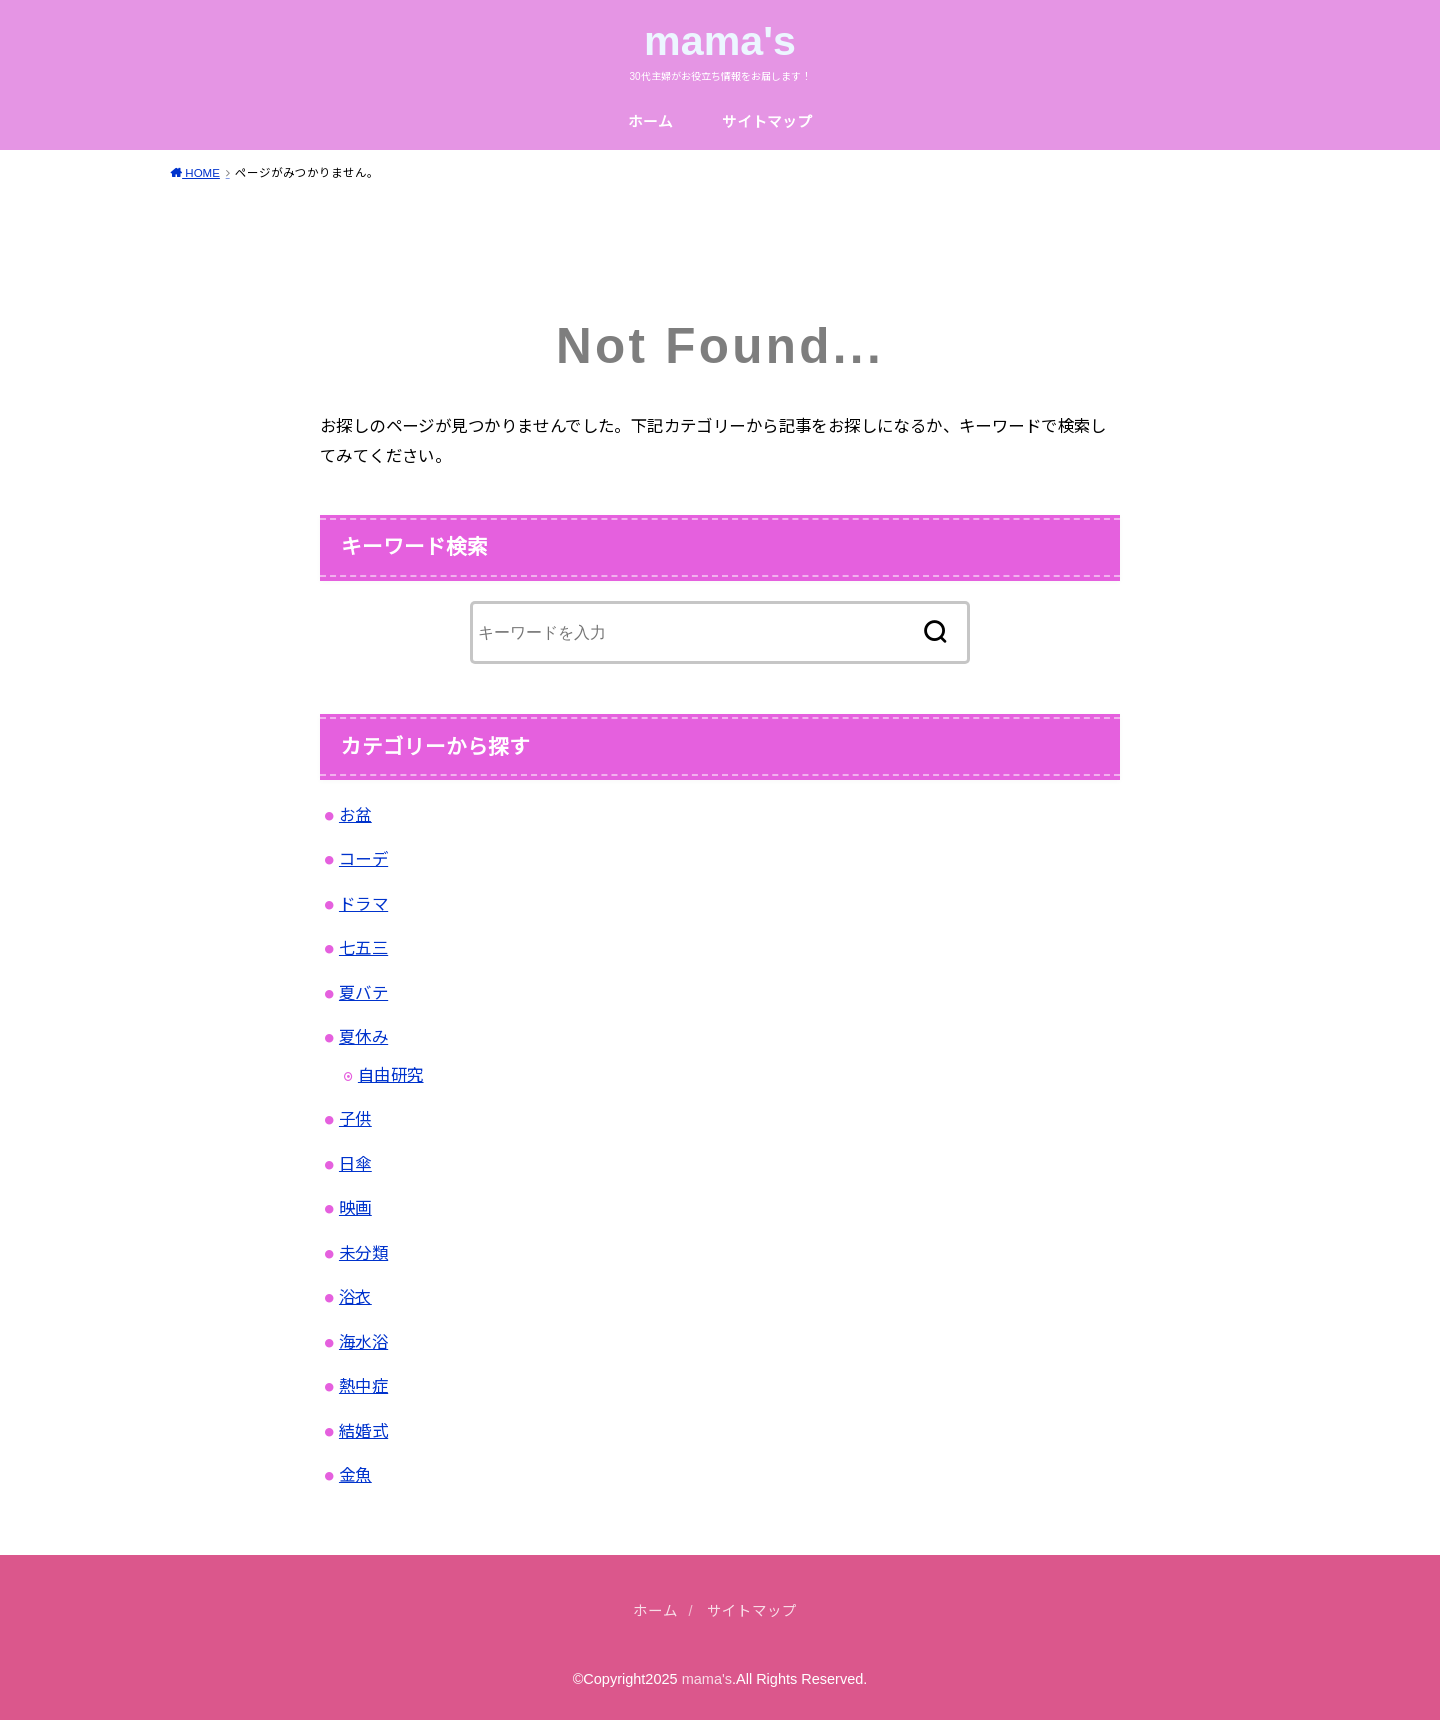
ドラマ (363, 904)
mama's (720, 41)
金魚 (355, 1475)
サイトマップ (767, 122)
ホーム (650, 122)
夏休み (363, 1037)
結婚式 (363, 1431)
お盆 (355, 815)
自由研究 (391, 1075)
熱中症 (363, 1386)
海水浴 (363, 1342)
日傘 (355, 1164)
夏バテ (363, 993)
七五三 (363, 948)
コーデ (363, 859)
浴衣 (355, 1297)
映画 (355, 1208)
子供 (355, 1119)
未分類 (363, 1253)
